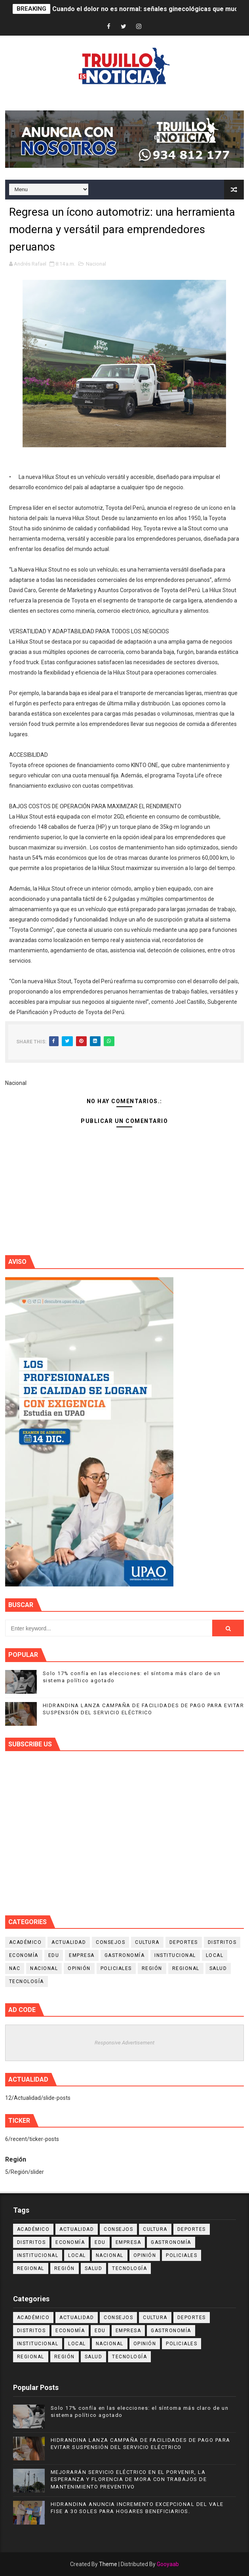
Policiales (116, 1968)
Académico (25, 1942)
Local (215, 1955)
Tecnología (26, 1981)
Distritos (222, 1942)
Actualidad (68, 1942)
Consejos (110, 1942)
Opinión (79, 1968)
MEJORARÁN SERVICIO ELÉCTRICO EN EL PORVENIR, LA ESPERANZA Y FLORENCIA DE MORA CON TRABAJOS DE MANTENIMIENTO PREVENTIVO (129, 2479)
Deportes (183, 1942)
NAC (15, 1968)
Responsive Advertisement (124, 2043)
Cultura (147, 1942)
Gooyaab (168, 2564)
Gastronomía (125, 1955)
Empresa (82, 1955)
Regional (186, 1968)
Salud (218, 1968)
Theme (108, 2564)
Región (152, 1968)
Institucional (175, 1955)
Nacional (96, 264)
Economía (23, 1955)
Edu (53, 1955)
